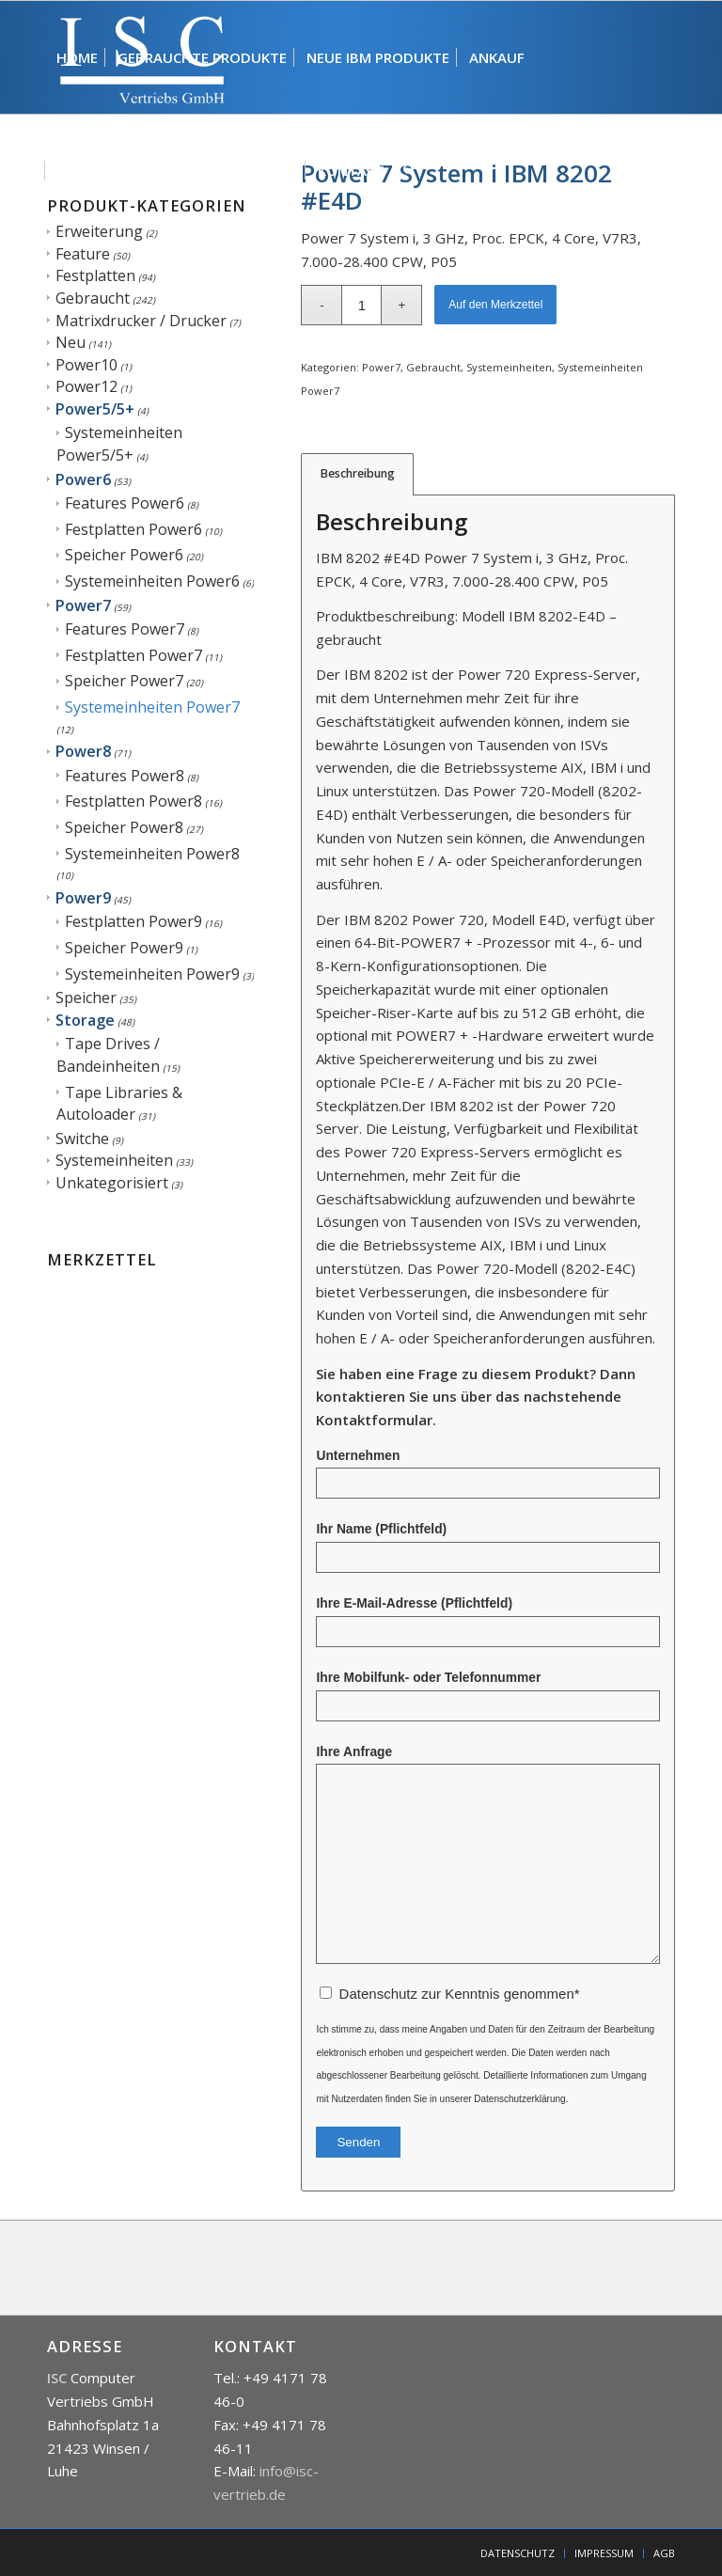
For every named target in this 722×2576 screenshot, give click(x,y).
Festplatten (95, 275)
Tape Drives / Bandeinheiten (108, 1054)
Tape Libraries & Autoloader (119, 1103)
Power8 (83, 751)
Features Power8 (124, 775)
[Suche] (409, 170)
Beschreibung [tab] (358, 473)
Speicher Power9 (124, 947)
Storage (85, 1020)
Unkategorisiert (111, 1182)
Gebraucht (92, 298)
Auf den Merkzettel (495, 304)
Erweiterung (99, 231)
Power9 (83, 897)
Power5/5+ (94, 409)
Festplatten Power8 (133, 801)
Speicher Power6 (124, 554)
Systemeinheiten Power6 (152, 581)
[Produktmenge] (361, 305)
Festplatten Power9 (133, 921)
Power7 (83, 605)
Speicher (86, 997)
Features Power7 (124, 629)
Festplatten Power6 (133, 529)
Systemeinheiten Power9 (152, 974)
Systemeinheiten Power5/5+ (119, 443)
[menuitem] (77, 57)
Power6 (83, 479)
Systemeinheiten (114, 1160)
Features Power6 (124, 503)
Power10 (86, 364)
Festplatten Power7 (133, 655)
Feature (82, 253)
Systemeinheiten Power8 (152, 853)
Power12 (86, 386)
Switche (82, 1138)
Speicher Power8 (124, 827)
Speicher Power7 (124, 680)
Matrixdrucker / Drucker (141, 320)
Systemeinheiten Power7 (152, 707)
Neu (70, 342)
